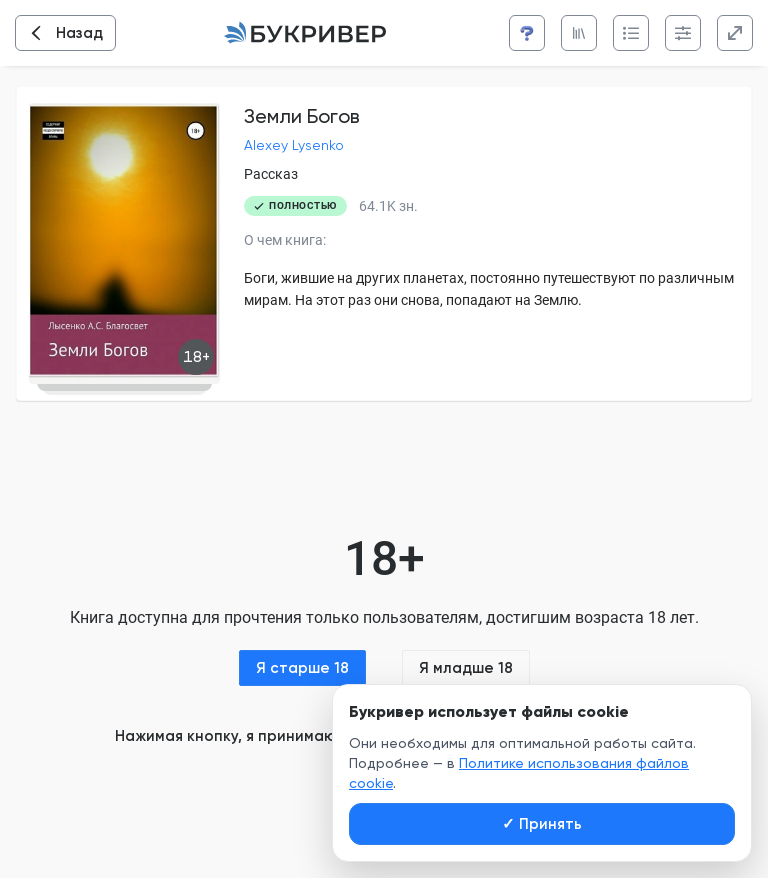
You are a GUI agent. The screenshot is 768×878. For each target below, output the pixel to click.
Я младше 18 (466, 668)
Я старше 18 (302, 668)
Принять (542, 824)
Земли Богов (302, 116)
